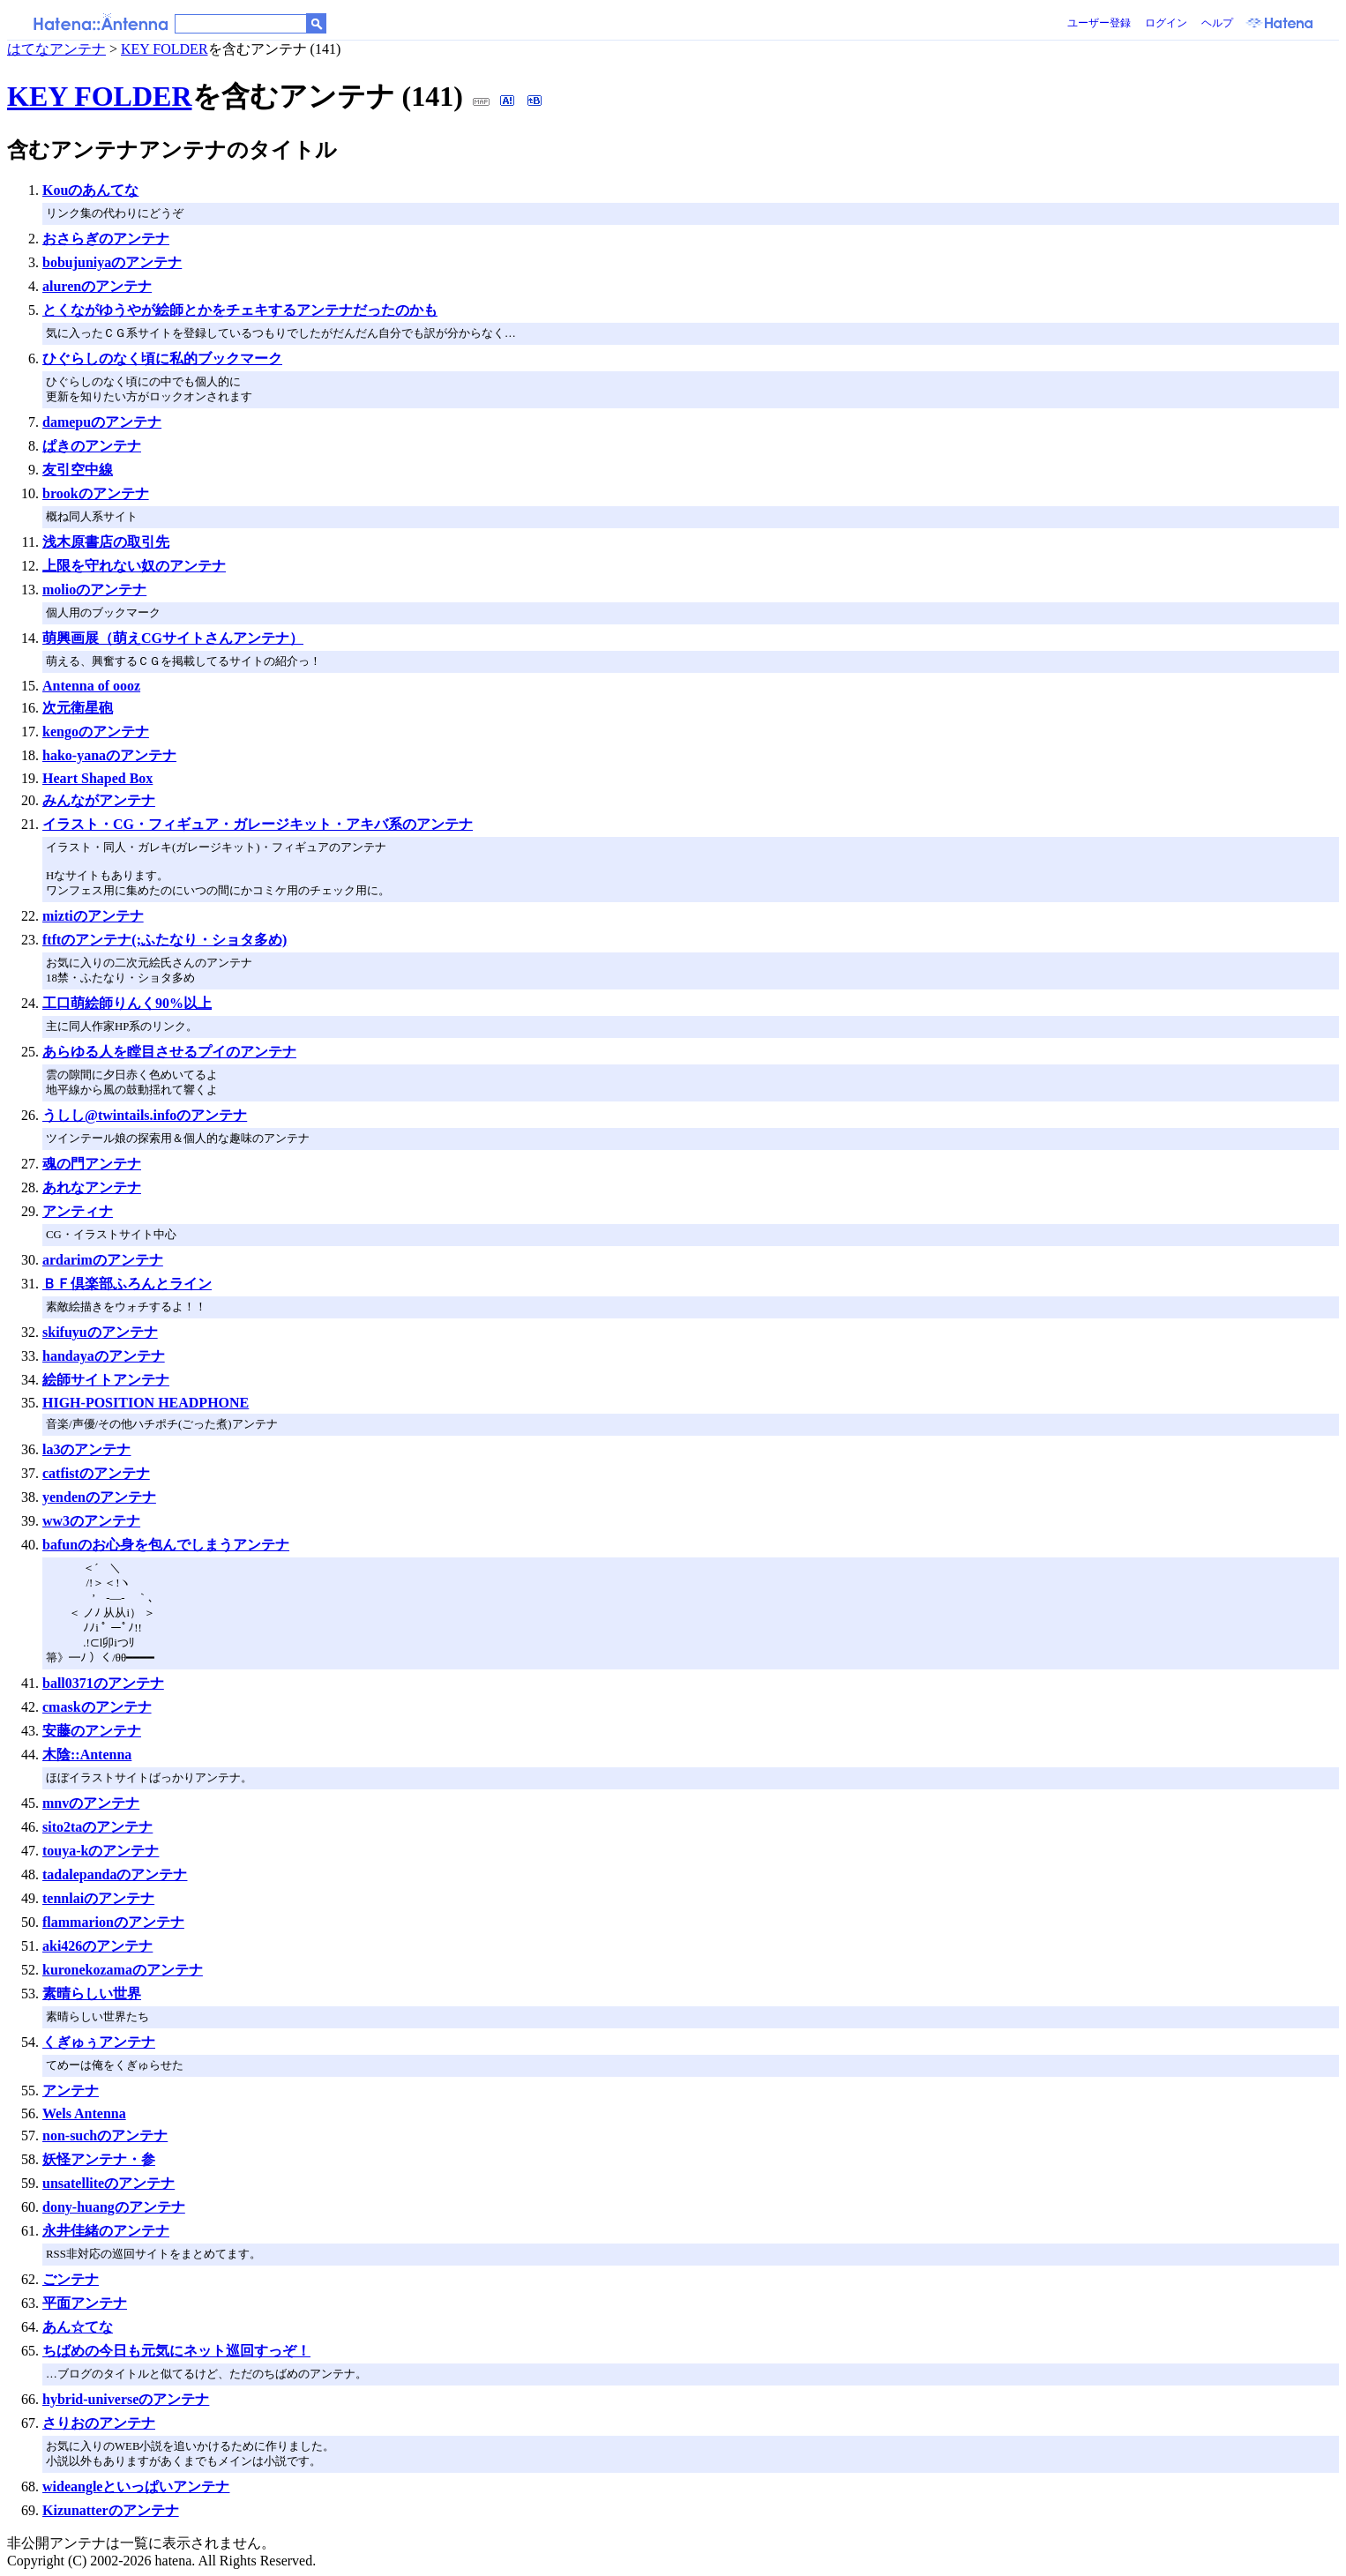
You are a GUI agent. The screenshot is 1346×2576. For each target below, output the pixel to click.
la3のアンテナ (86, 1449)
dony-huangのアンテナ (113, 2206)
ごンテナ (70, 2279)
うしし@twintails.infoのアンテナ (144, 1115)
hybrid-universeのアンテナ (125, 2399)
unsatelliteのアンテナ (108, 2183)
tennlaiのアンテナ (98, 1898)
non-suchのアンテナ (105, 2135)
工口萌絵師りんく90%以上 (127, 1003)
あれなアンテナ (91, 1187)
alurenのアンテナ (97, 286)
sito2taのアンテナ (97, 1826)
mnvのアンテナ (90, 1803)
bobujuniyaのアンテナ (112, 262)
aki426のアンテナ (97, 1945)
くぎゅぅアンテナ (98, 2042)
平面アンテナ (84, 2303)
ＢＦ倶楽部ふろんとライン (127, 1283)
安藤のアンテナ (91, 1730)
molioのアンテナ (94, 589)
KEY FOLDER (164, 48)
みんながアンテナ (98, 800)
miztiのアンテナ (93, 915)
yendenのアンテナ (99, 1497)
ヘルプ (1217, 23)
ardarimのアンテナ (102, 1259)
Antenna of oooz (91, 685)
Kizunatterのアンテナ (110, 2510)
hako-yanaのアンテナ (109, 755)
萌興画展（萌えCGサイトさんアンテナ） (172, 638)
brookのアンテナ (95, 493)
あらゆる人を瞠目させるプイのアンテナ (169, 1051)
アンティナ (77, 1211)
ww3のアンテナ (91, 1520)
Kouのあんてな (90, 190)
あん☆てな (77, 2326)
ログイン (1166, 23)
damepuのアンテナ (101, 421)
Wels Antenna (84, 2113)
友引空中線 (77, 469)
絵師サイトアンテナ (105, 1379)
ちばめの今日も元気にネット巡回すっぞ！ (176, 2350)
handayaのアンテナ (103, 1355)
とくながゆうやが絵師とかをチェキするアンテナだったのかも (239, 309)
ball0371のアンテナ (103, 1683)
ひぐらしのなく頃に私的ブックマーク (162, 358)
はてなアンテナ (56, 48)
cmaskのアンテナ (97, 1706)
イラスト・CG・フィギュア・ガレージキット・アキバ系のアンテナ (257, 824)
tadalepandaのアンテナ (114, 1874)
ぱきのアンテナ (91, 445)
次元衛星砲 (77, 707)
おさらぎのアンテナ (105, 238)
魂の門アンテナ (91, 1163)
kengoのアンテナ (95, 731)
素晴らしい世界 (91, 1993)
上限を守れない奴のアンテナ (134, 565)
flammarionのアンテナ (113, 1922)
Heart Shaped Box (97, 778)
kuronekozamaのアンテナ (122, 1969)
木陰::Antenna (86, 1754)
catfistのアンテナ (96, 1473)
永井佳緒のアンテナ (105, 2230)
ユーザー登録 (1099, 23)
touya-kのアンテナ (100, 1850)
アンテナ (70, 2090)
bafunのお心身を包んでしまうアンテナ (165, 1544)
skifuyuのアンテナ (100, 1332)
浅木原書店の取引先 (105, 541)
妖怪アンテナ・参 (98, 2159)
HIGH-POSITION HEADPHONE (145, 1402)
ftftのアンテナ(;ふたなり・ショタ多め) (164, 939)
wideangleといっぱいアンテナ (135, 2486)
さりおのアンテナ (98, 2422)
